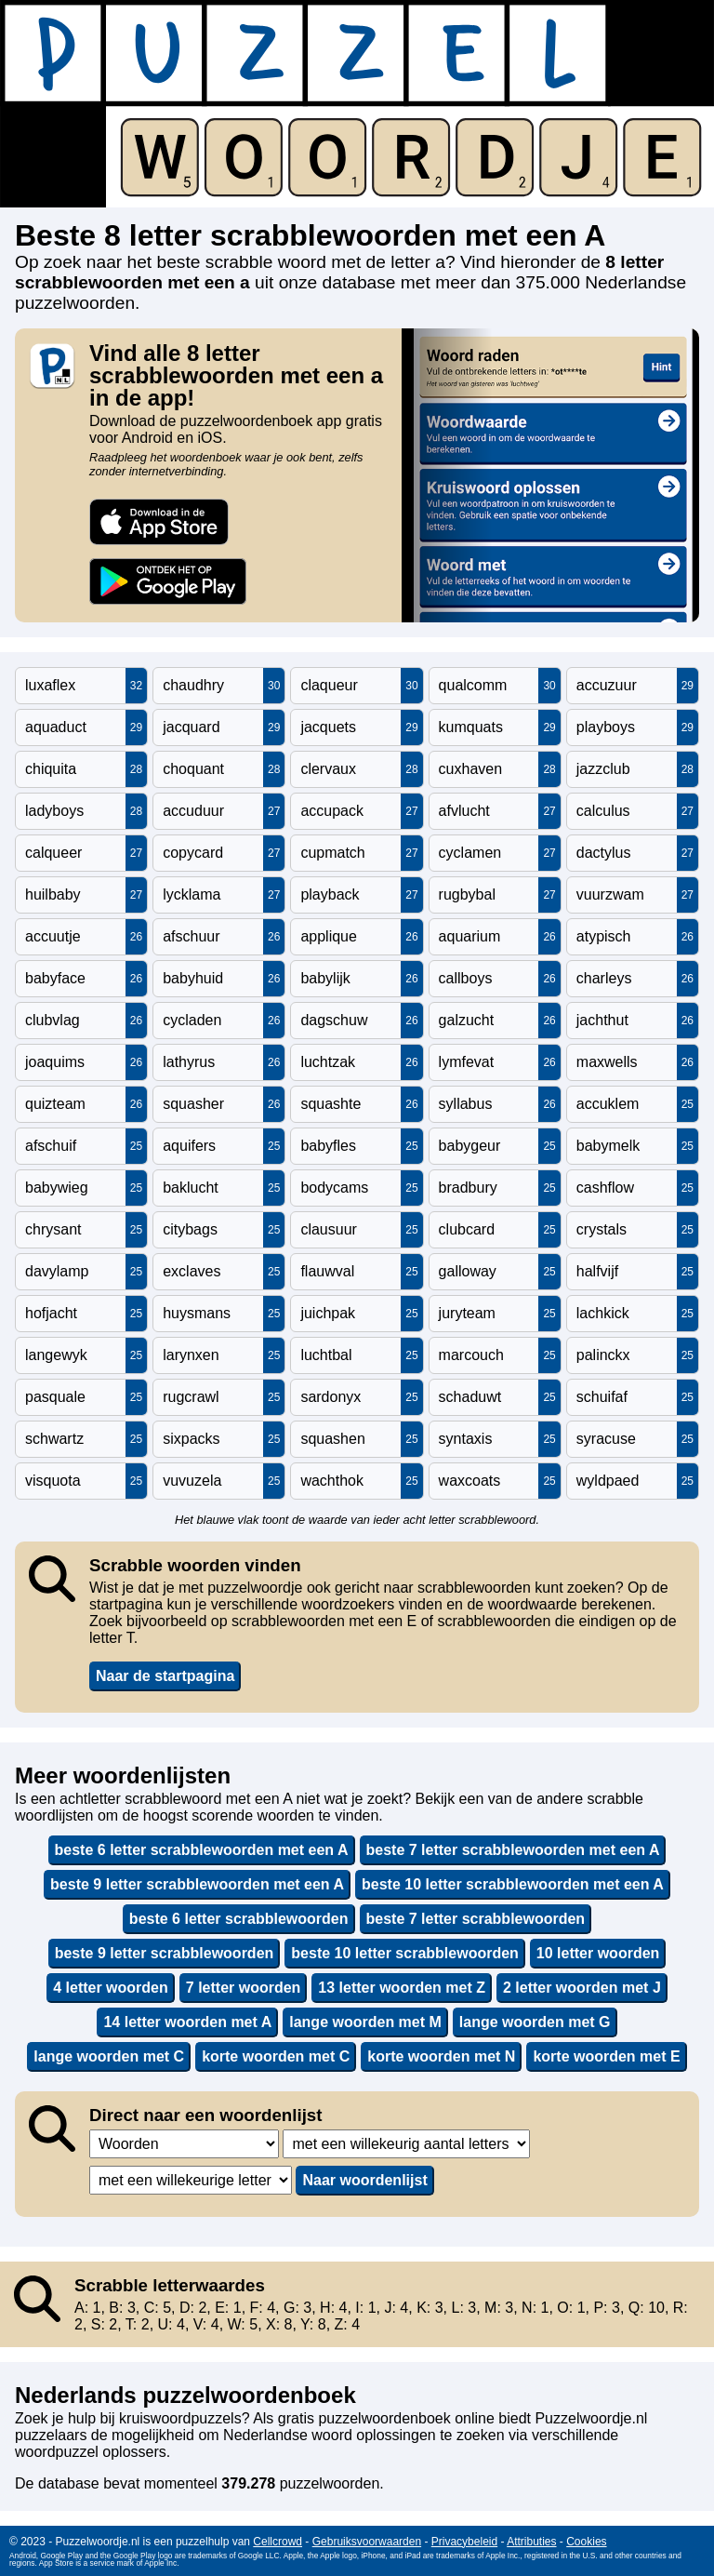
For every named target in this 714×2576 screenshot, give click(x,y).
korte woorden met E (606, 2056)
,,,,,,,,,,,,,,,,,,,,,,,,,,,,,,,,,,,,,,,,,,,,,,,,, (406, 2143)
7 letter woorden (243, 1987)
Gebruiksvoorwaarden (366, 2541)
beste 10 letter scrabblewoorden (405, 1953)
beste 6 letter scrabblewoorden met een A (202, 1850)
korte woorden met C (276, 2056)
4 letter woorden (110, 1987)
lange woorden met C (108, 2056)
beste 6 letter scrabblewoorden (239, 1919)
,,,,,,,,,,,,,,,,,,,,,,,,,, (190, 2180)
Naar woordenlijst (364, 2180)
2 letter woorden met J (582, 1987)
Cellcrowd (277, 2541)
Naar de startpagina (165, 1676)
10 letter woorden (597, 1953)
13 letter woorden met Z (401, 1987)
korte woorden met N (441, 2056)
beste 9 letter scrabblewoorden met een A (197, 1884)
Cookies (586, 2541)
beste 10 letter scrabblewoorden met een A (513, 1884)
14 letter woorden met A (187, 2022)
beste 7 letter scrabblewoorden (476, 1919)
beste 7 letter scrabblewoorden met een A (513, 1850)
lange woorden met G (535, 2022)
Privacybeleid (464, 2541)
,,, (184, 2143)
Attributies (531, 2541)
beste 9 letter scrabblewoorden (164, 1953)
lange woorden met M (365, 2022)
